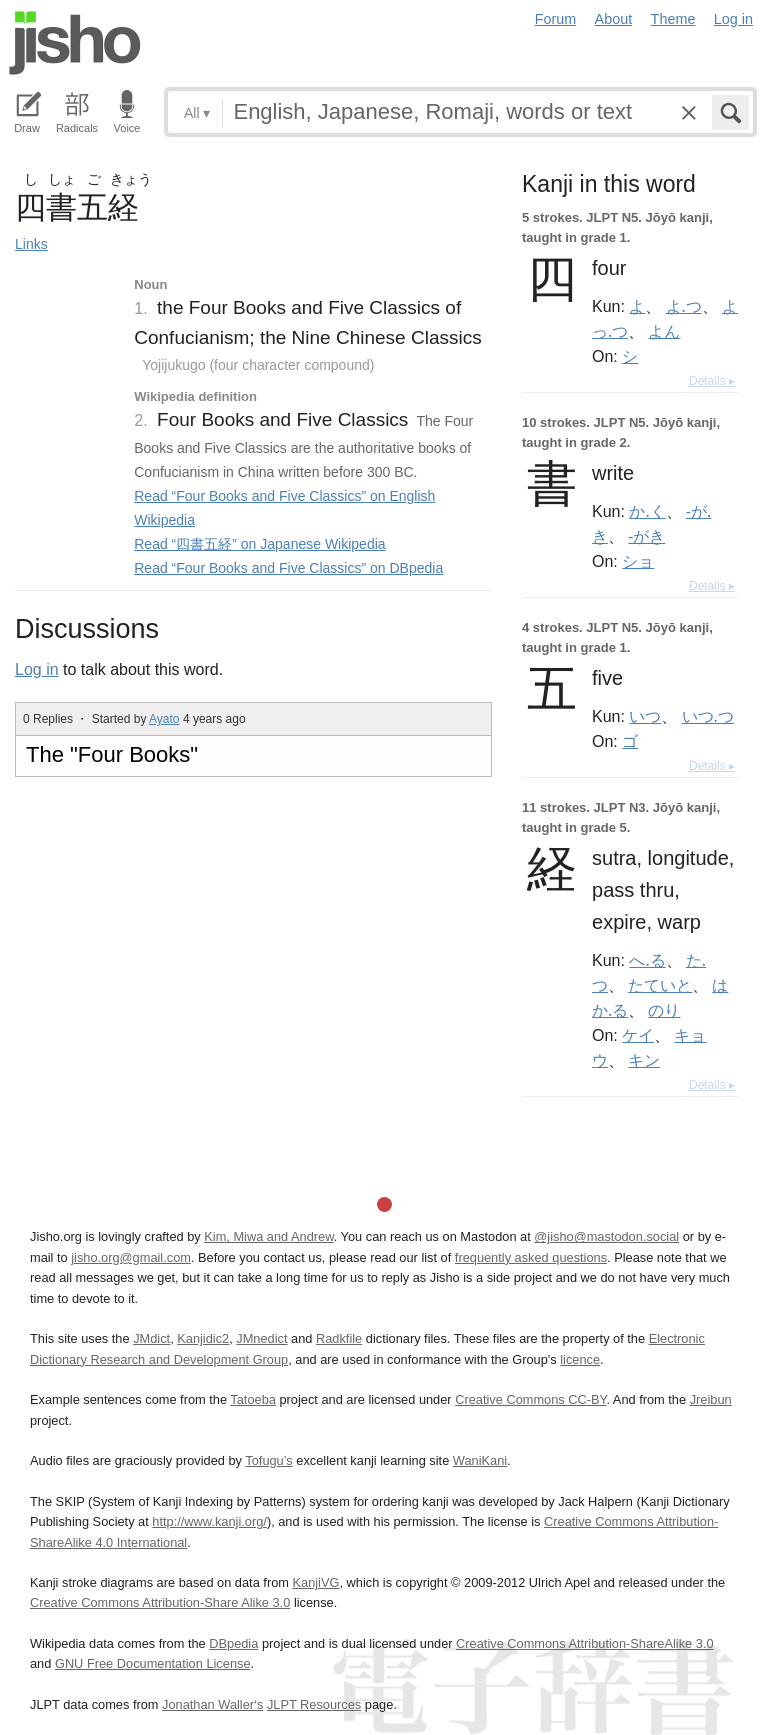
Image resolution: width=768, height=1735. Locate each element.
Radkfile (339, 1338)
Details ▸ (712, 381)
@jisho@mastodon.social (606, 1236)
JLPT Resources (314, 1704)
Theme (673, 19)
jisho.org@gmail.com (131, 1257)
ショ (638, 561)
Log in (733, 19)
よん (664, 331)
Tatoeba (253, 1399)
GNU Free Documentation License (153, 1663)
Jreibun (711, 1399)
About (614, 19)
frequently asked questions (531, 1257)
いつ (645, 716)
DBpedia (233, 1643)
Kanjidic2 (203, 1338)
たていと (660, 985)
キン (644, 1060)
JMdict (151, 1338)
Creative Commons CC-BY (530, 1399)
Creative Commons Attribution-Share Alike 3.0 (160, 1602)
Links (31, 244)
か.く (647, 511)
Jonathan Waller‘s (212, 1704)
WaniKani (480, 1460)
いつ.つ (708, 716)
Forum (556, 19)
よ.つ (684, 306)
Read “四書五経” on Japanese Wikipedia (259, 544)
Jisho (75, 43)
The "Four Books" (112, 754)
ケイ (638, 1035)
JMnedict (261, 1338)
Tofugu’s (268, 1460)
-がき (646, 536)
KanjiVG (315, 1582)
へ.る (647, 960)
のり (664, 1010)
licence (580, 1359)
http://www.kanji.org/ (209, 1521)
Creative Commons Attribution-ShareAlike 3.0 (584, 1643)
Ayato (164, 719)
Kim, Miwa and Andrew (268, 1236)
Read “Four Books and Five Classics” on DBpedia (288, 568)
